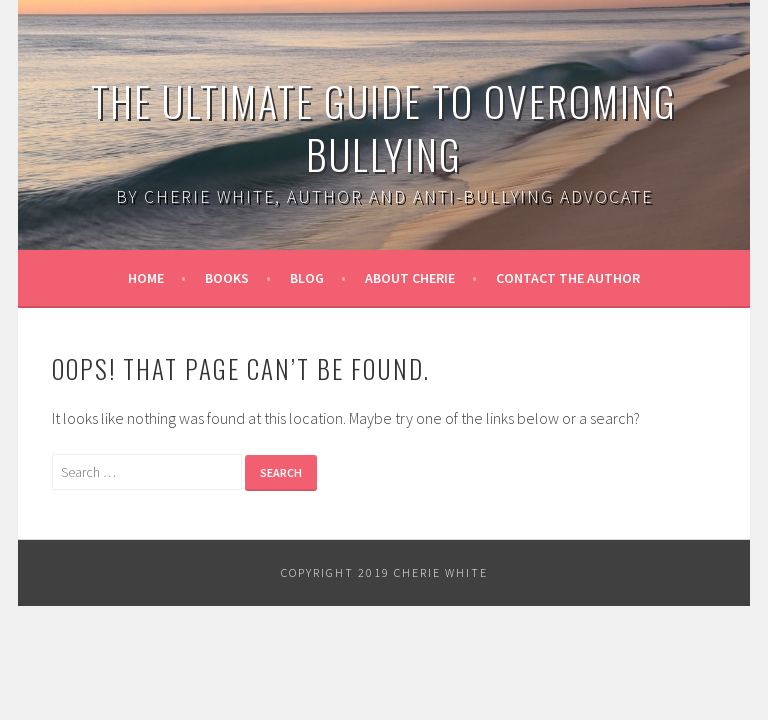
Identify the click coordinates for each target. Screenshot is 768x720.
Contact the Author (568, 278)
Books (227, 278)
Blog (307, 278)
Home (146, 278)
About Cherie (410, 278)
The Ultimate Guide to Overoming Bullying (384, 127)
